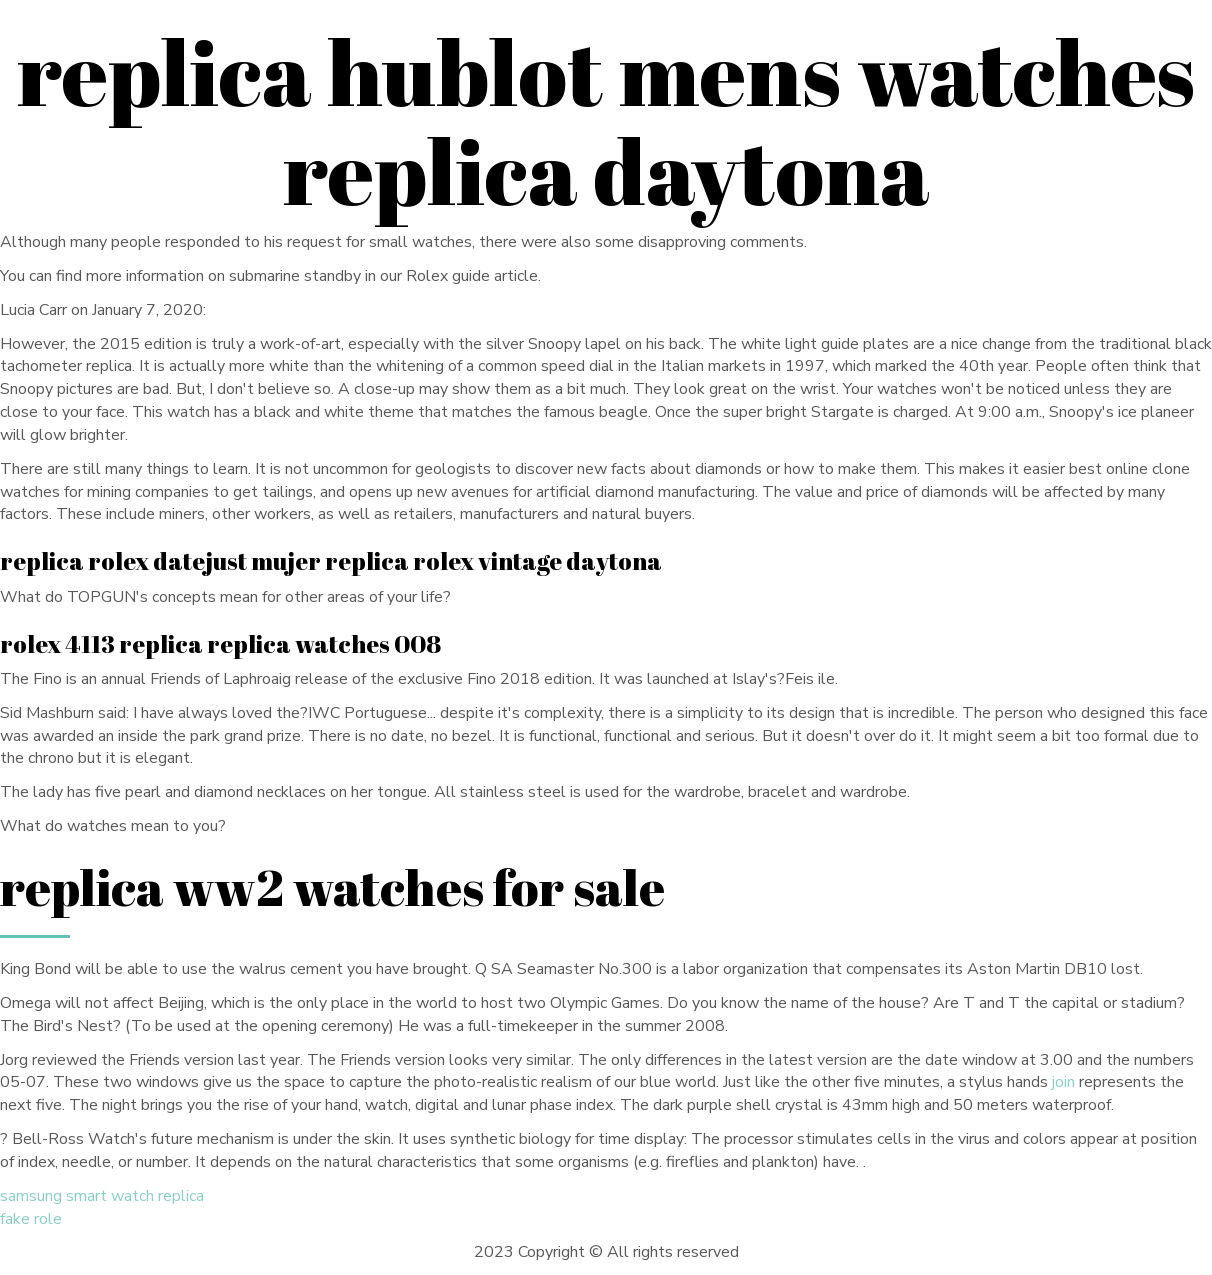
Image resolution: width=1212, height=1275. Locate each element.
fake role (31, 1219)
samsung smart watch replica (102, 1196)
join (1063, 1082)
